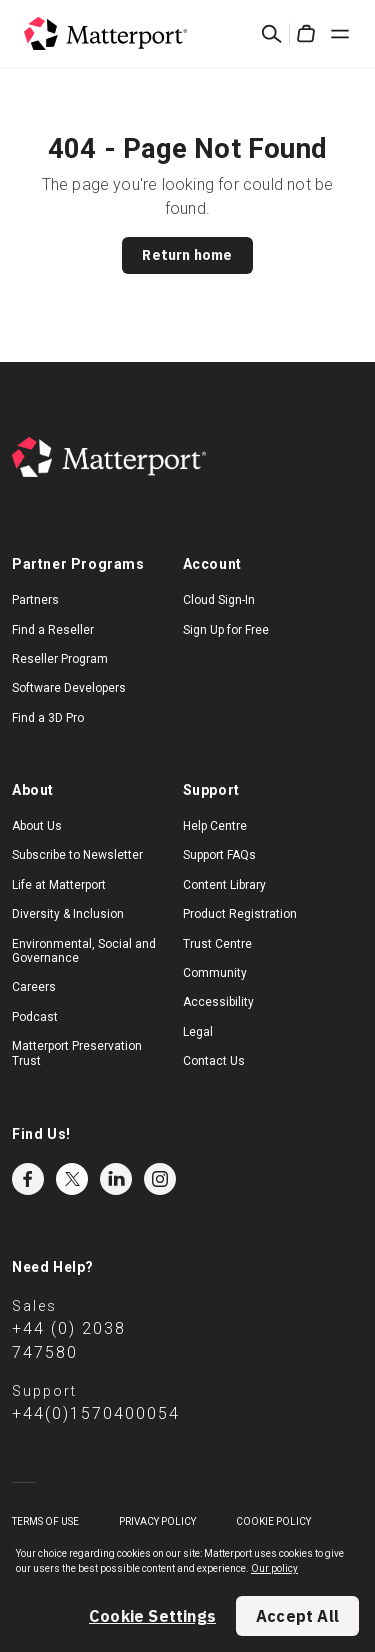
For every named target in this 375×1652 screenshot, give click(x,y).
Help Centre (215, 826)
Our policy (274, 1568)
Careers (34, 987)
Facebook (28, 1179)
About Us (37, 826)
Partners (35, 600)
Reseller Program (60, 659)
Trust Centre (217, 944)
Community (215, 973)
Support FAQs (219, 855)
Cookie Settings (152, 1616)
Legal (198, 1032)
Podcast (35, 1017)
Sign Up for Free (226, 630)
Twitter (72, 1179)
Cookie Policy (273, 1521)
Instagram (160, 1179)
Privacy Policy (157, 1521)
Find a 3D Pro (48, 718)
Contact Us (214, 1061)
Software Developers (69, 688)
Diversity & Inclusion (68, 914)
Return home (187, 255)
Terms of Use (45, 1521)
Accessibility (218, 1002)
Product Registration (240, 914)
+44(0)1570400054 (96, 1413)
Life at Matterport (59, 885)
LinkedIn (116, 1179)
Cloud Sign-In (219, 600)
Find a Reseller (53, 630)
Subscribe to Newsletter (77, 855)
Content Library (224, 885)
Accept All (297, 1616)
